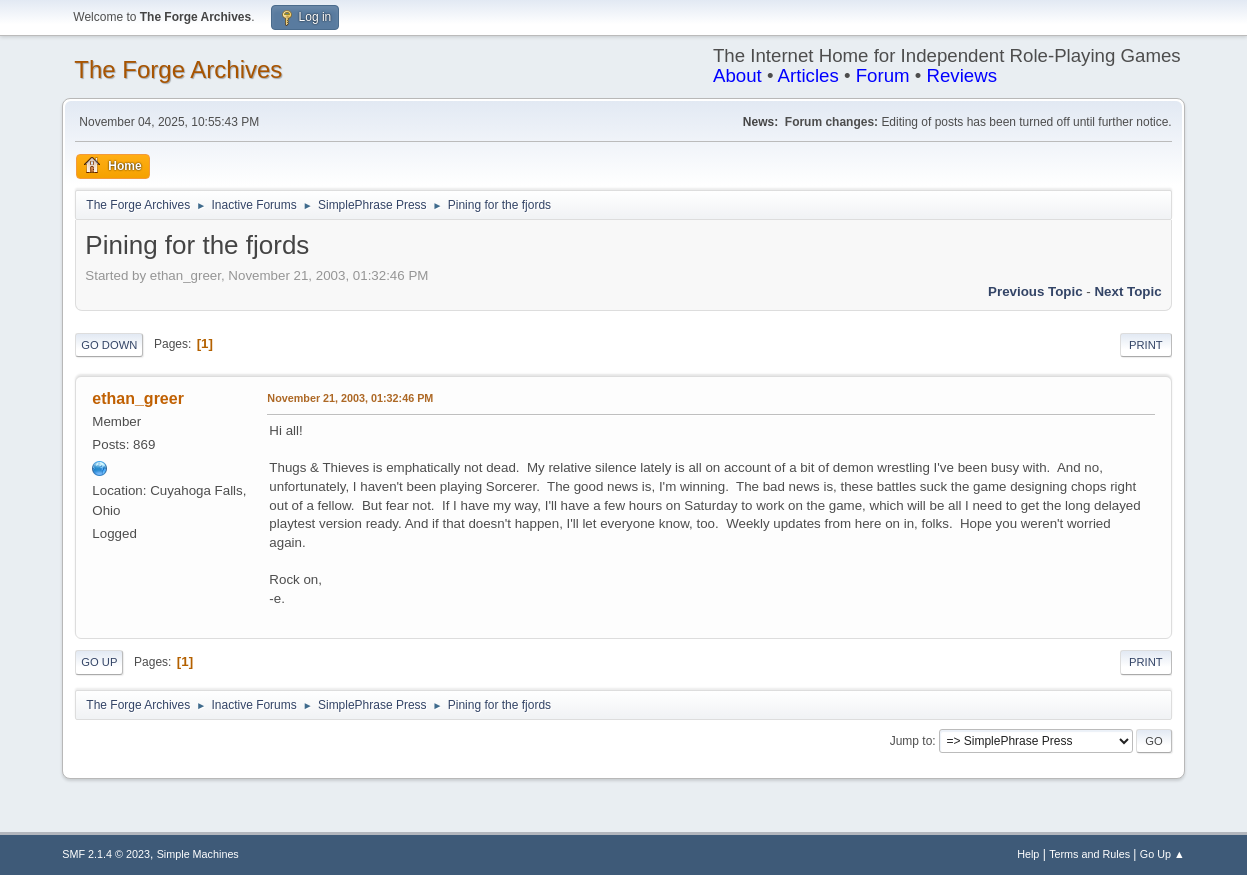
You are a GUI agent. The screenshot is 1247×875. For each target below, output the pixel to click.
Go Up (99, 662)
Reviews (961, 75)
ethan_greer (138, 398)
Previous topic (1035, 291)
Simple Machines (198, 854)
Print (1146, 345)
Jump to (911, 741)
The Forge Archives (178, 69)
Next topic (1127, 291)
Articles (808, 75)
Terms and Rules (1089, 854)
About (737, 75)
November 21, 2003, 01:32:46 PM (350, 398)
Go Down (109, 345)
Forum (883, 75)
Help (1028, 854)
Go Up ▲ (1162, 854)
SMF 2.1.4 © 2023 (106, 854)
